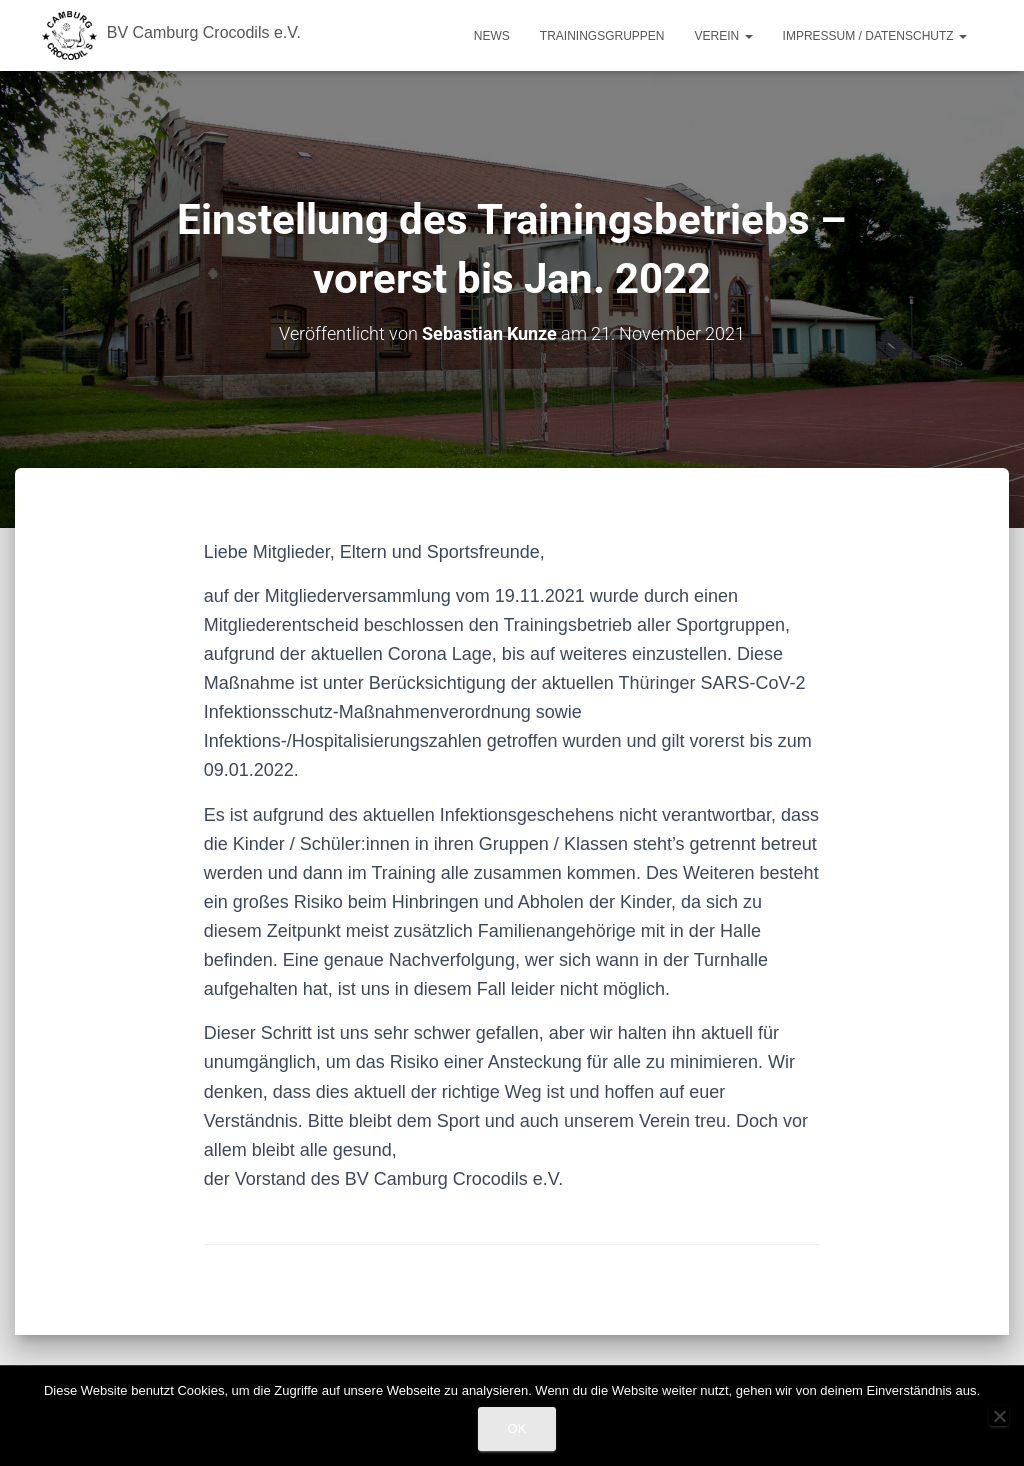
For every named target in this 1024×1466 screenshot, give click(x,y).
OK (517, 1428)
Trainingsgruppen (602, 36)
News (492, 36)
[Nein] (999, 1416)
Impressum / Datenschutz (875, 36)
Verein (724, 36)
